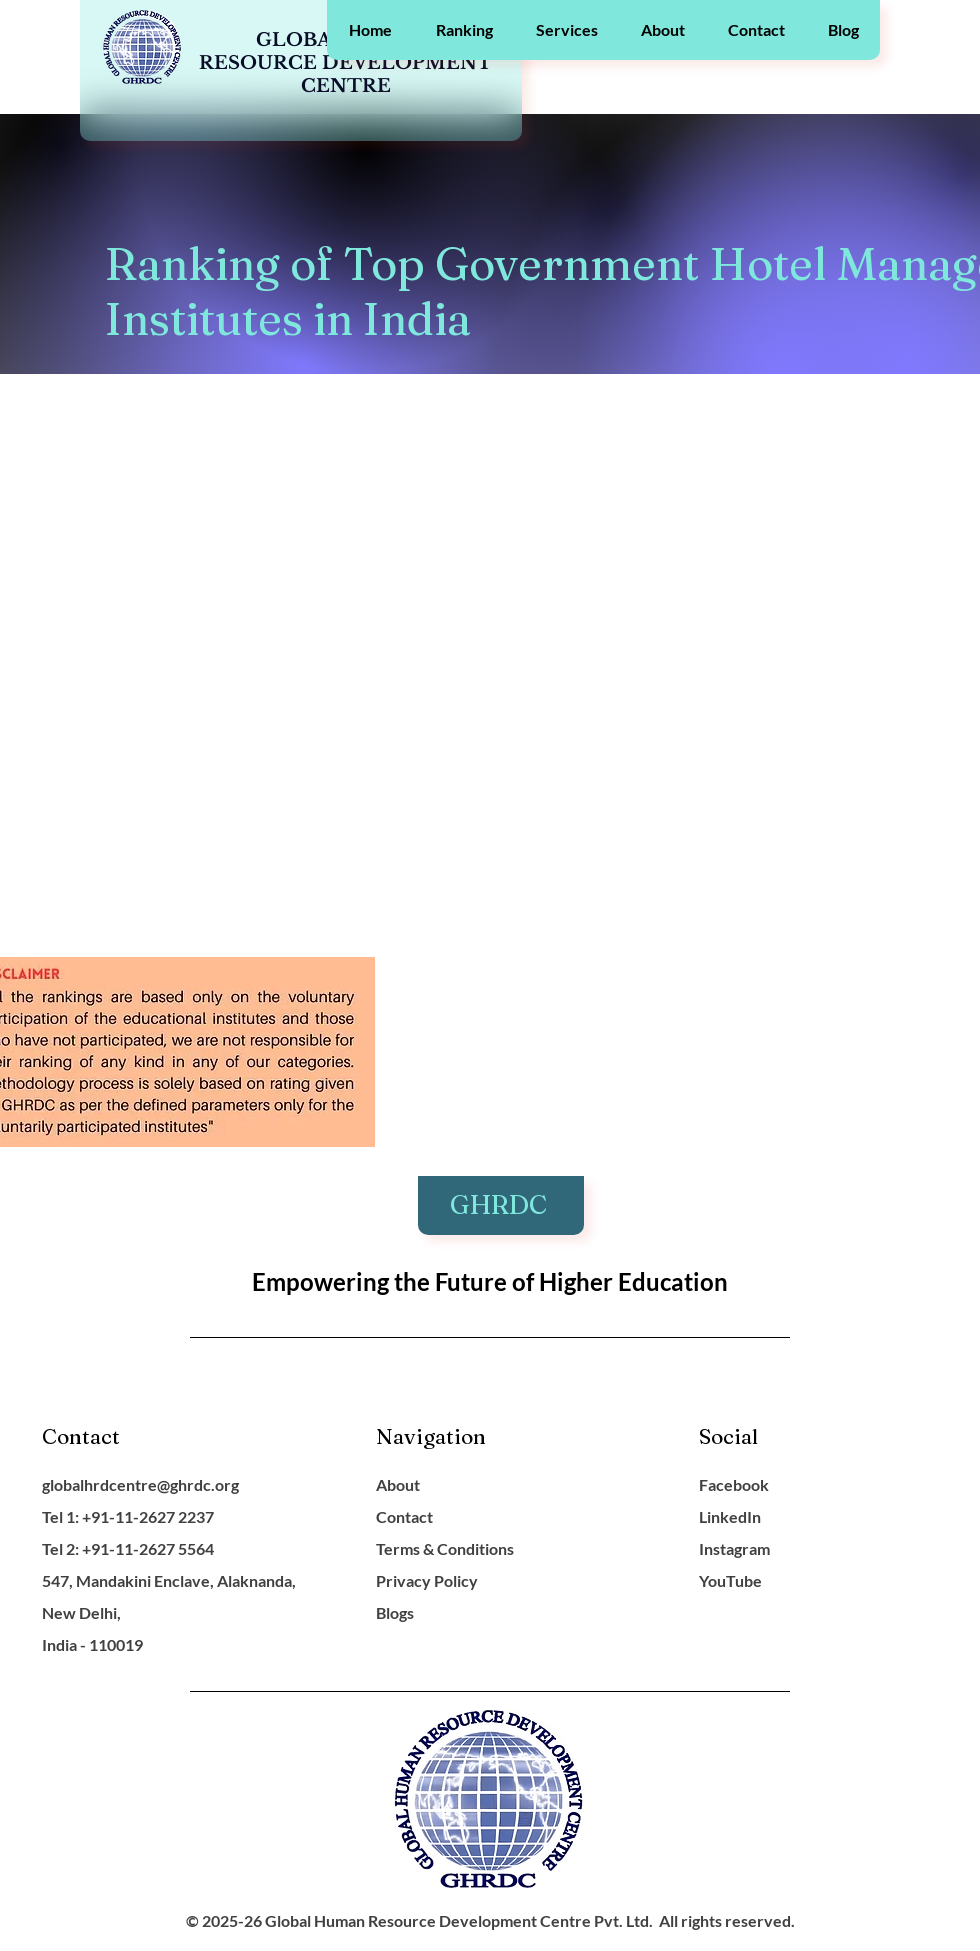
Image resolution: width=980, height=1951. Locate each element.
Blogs (395, 1612)
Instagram (734, 1548)
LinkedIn (730, 1516)
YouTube (730, 1580)
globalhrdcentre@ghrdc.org (140, 1484)
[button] (463, 30)
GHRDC (501, 1205)
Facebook (734, 1484)
